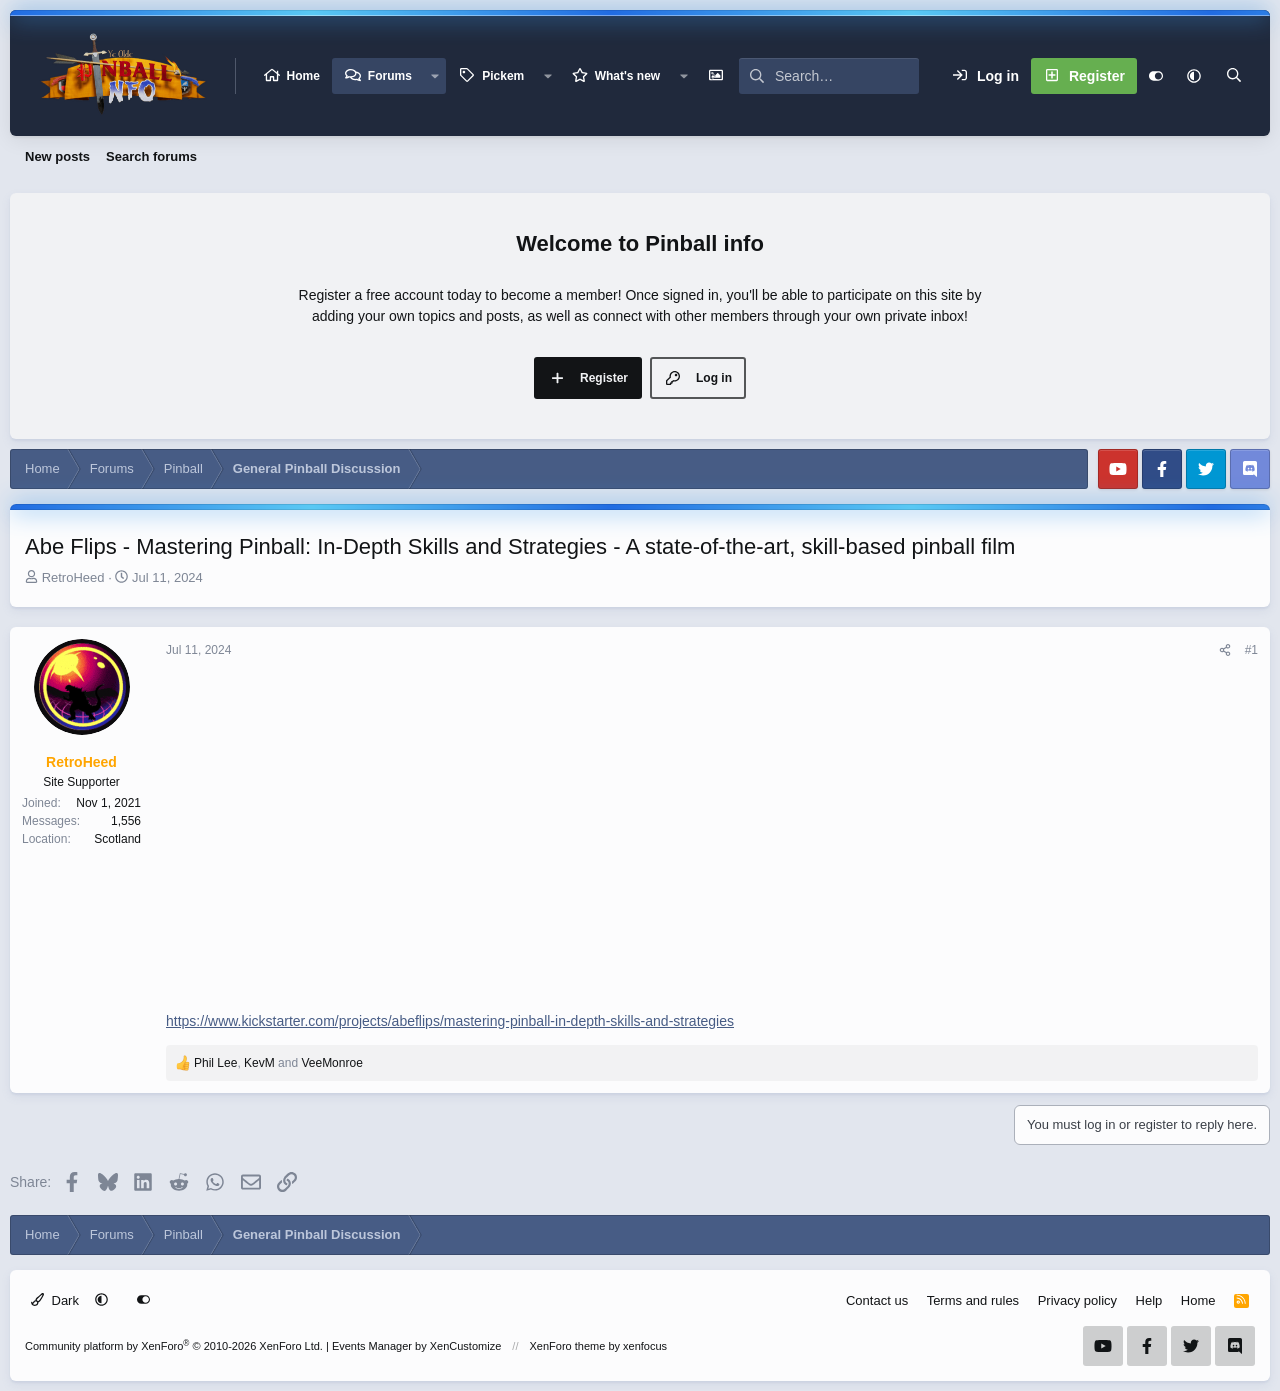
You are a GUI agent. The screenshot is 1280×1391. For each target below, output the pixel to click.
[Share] (1225, 650)
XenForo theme (568, 1346)
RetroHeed (73, 577)
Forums (390, 76)
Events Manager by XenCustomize (416, 1346)
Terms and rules (973, 1300)
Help (1149, 1300)
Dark (55, 1300)
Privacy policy (1077, 1300)
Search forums (151, 156)
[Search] (847, 76)
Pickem (503, 76)
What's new (628, 76)
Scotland (117, 839)
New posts (57, 156)
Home (303, 76)
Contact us (877, 1300)
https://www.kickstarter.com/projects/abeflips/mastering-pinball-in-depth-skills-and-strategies (450, 1021)
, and (278, 1063)
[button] (435, 76)
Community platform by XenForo (174, 1346)
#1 (1251, 650)
